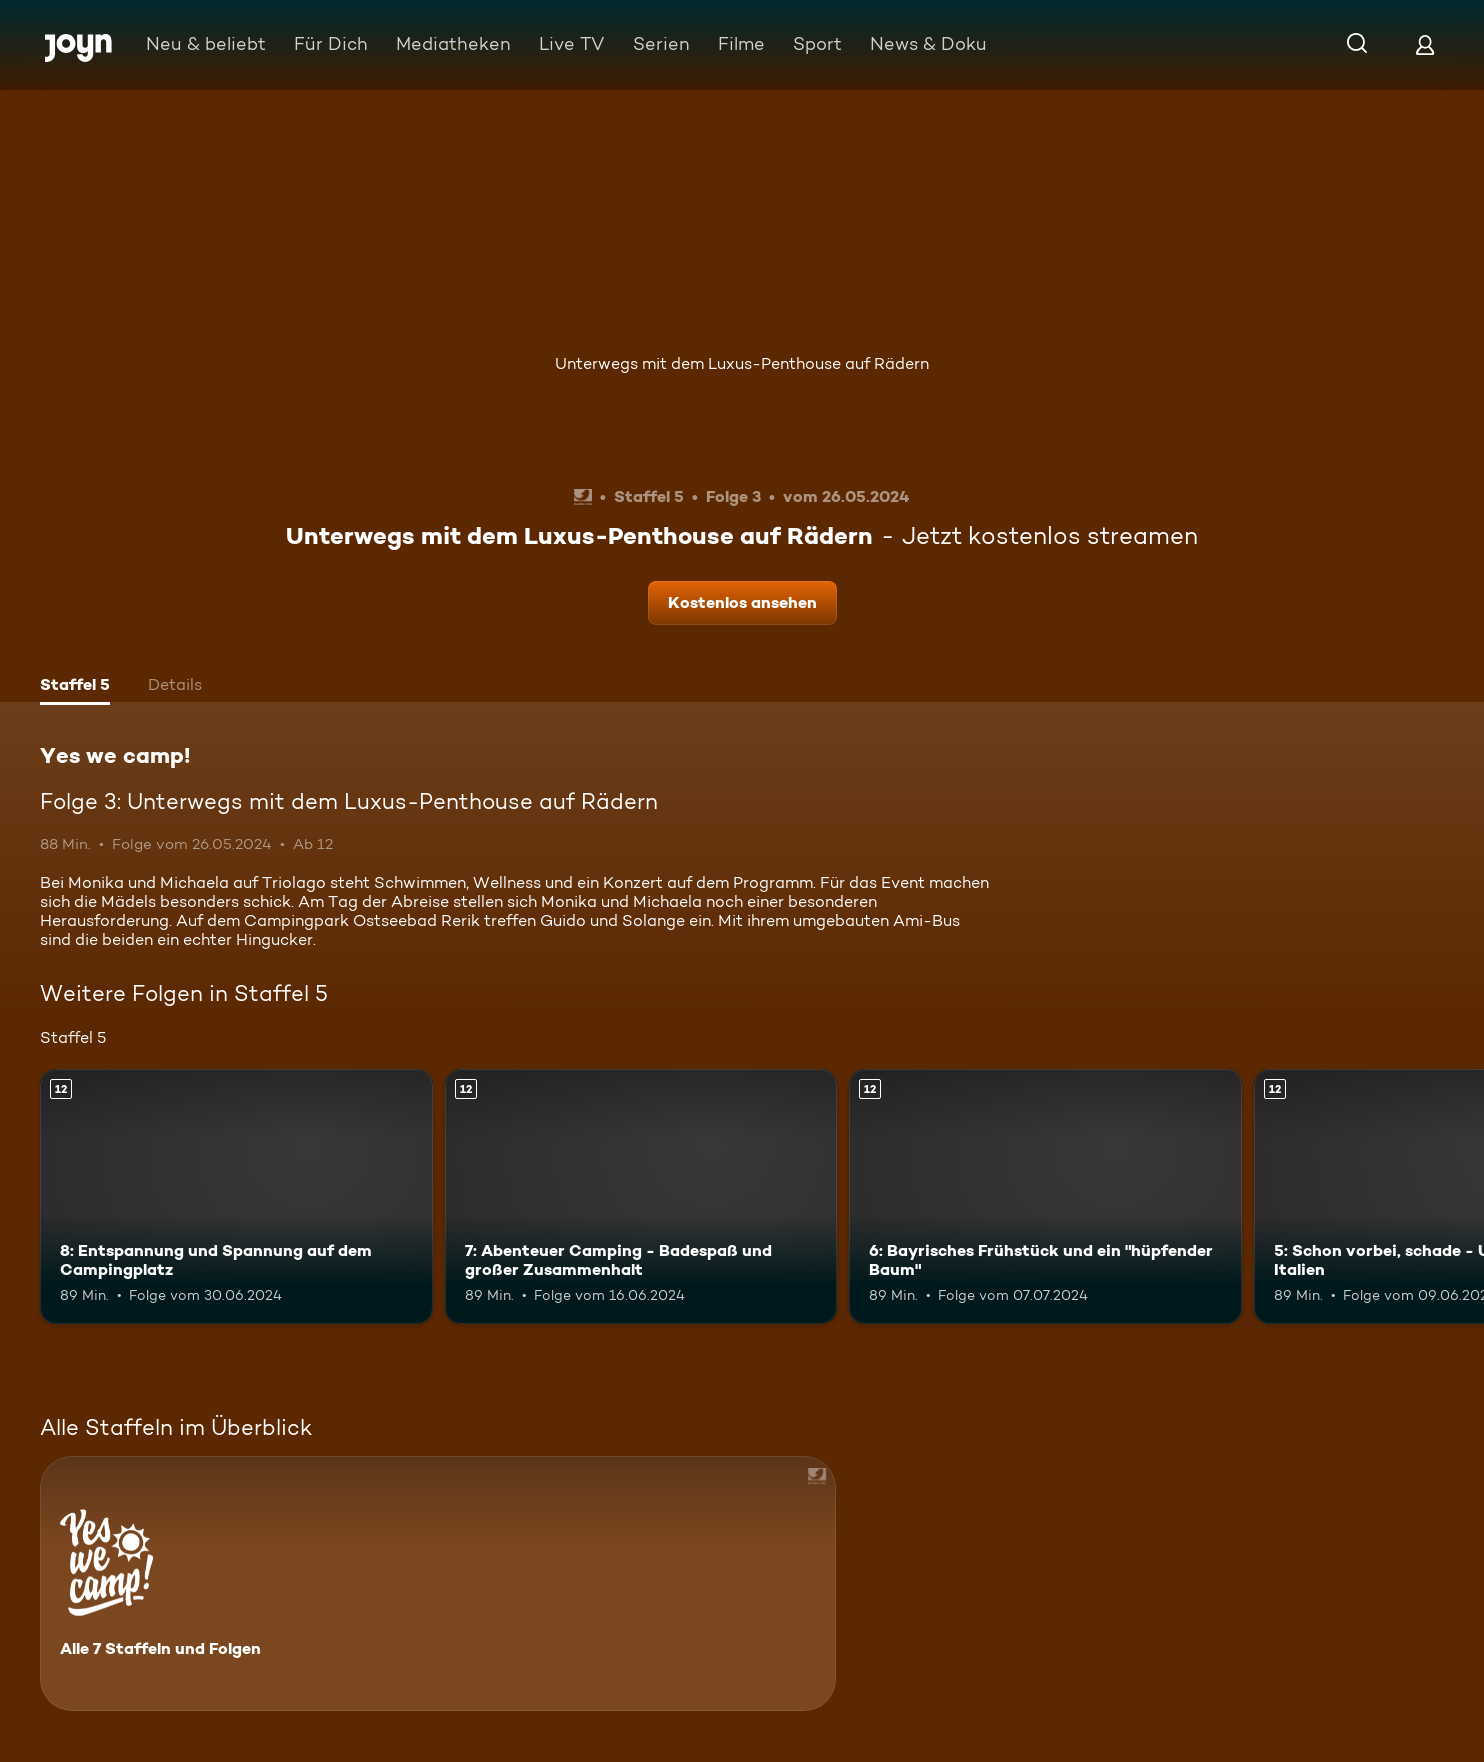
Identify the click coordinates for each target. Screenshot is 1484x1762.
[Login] (1425, 44)
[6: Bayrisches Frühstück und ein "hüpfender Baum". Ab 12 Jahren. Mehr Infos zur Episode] (1045, 1196)
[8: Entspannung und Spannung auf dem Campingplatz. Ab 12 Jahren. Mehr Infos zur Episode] (236, 1196)
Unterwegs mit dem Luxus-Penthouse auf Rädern (742, 363)
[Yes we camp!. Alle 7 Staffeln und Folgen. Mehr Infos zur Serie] (438, 1583)
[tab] (75, 687)
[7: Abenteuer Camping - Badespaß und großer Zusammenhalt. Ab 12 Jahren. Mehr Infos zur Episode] (641, 1196)
